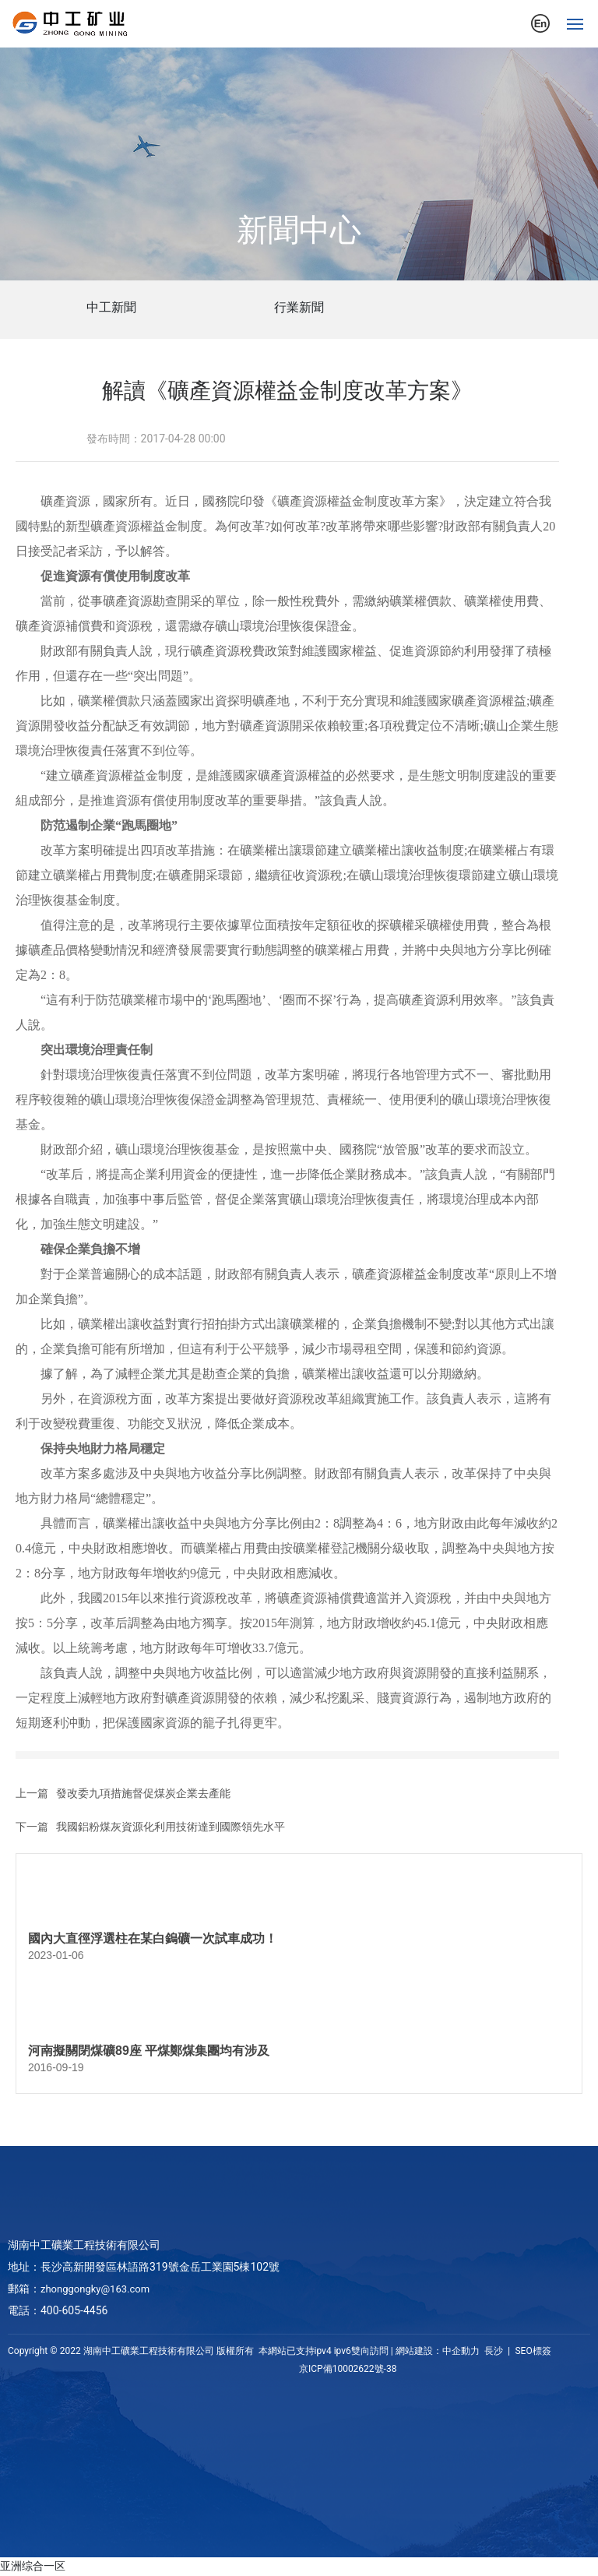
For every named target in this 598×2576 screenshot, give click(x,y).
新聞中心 (299, 230)
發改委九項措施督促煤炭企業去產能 (143, 1793)
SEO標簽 (532, 2350)
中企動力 (461, 2350)
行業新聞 (299, 307)
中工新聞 (111, 307)
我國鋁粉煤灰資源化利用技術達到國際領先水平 (170, 1826)
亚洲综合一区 (32, 2566)
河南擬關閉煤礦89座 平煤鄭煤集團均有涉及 (148, 2050)
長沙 (493, 2350)
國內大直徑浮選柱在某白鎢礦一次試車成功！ (152, 1938)
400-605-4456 (73, 2310)
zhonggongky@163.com (95, 2289)
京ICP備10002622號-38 (347, 2368)
